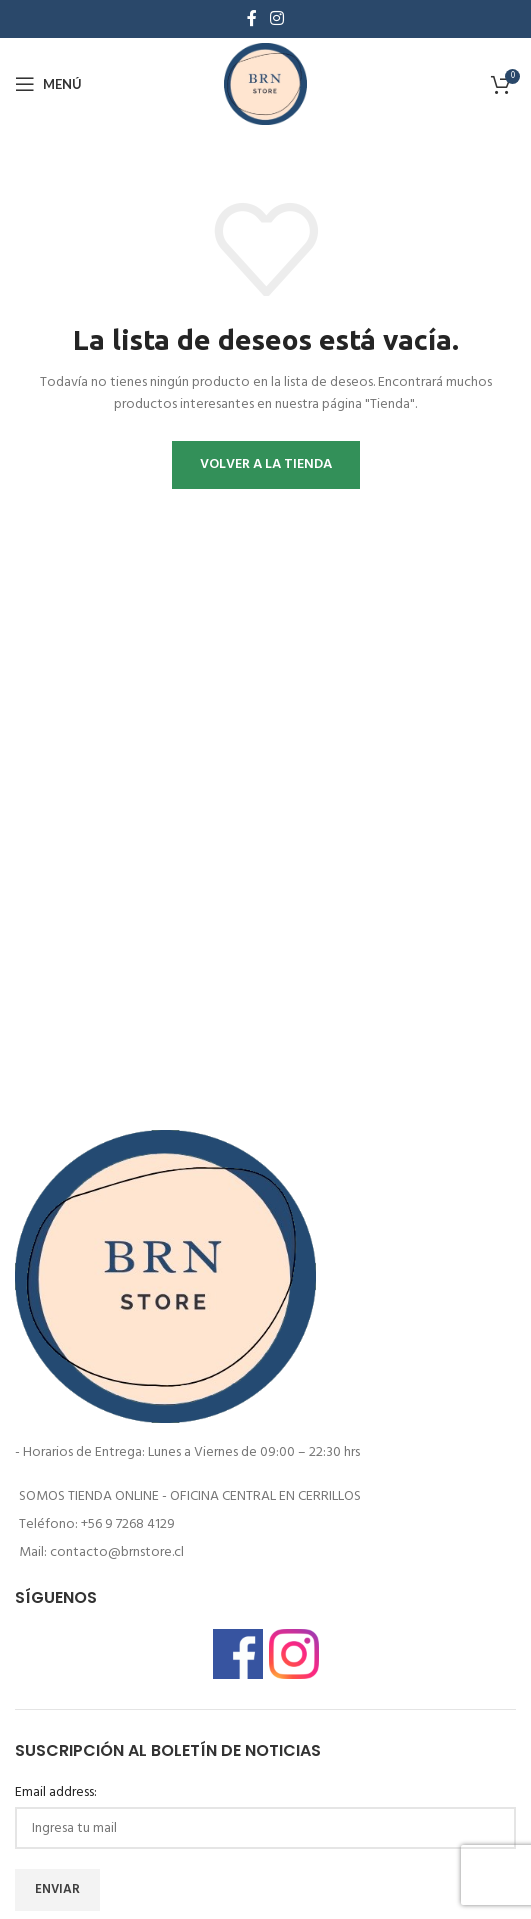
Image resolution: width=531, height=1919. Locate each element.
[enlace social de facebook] (251, 19)
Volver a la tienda (266, 464)
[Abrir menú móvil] (48, 84)
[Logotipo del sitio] (266, 84)
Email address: (56, 1793)
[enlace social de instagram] (277, 19)
